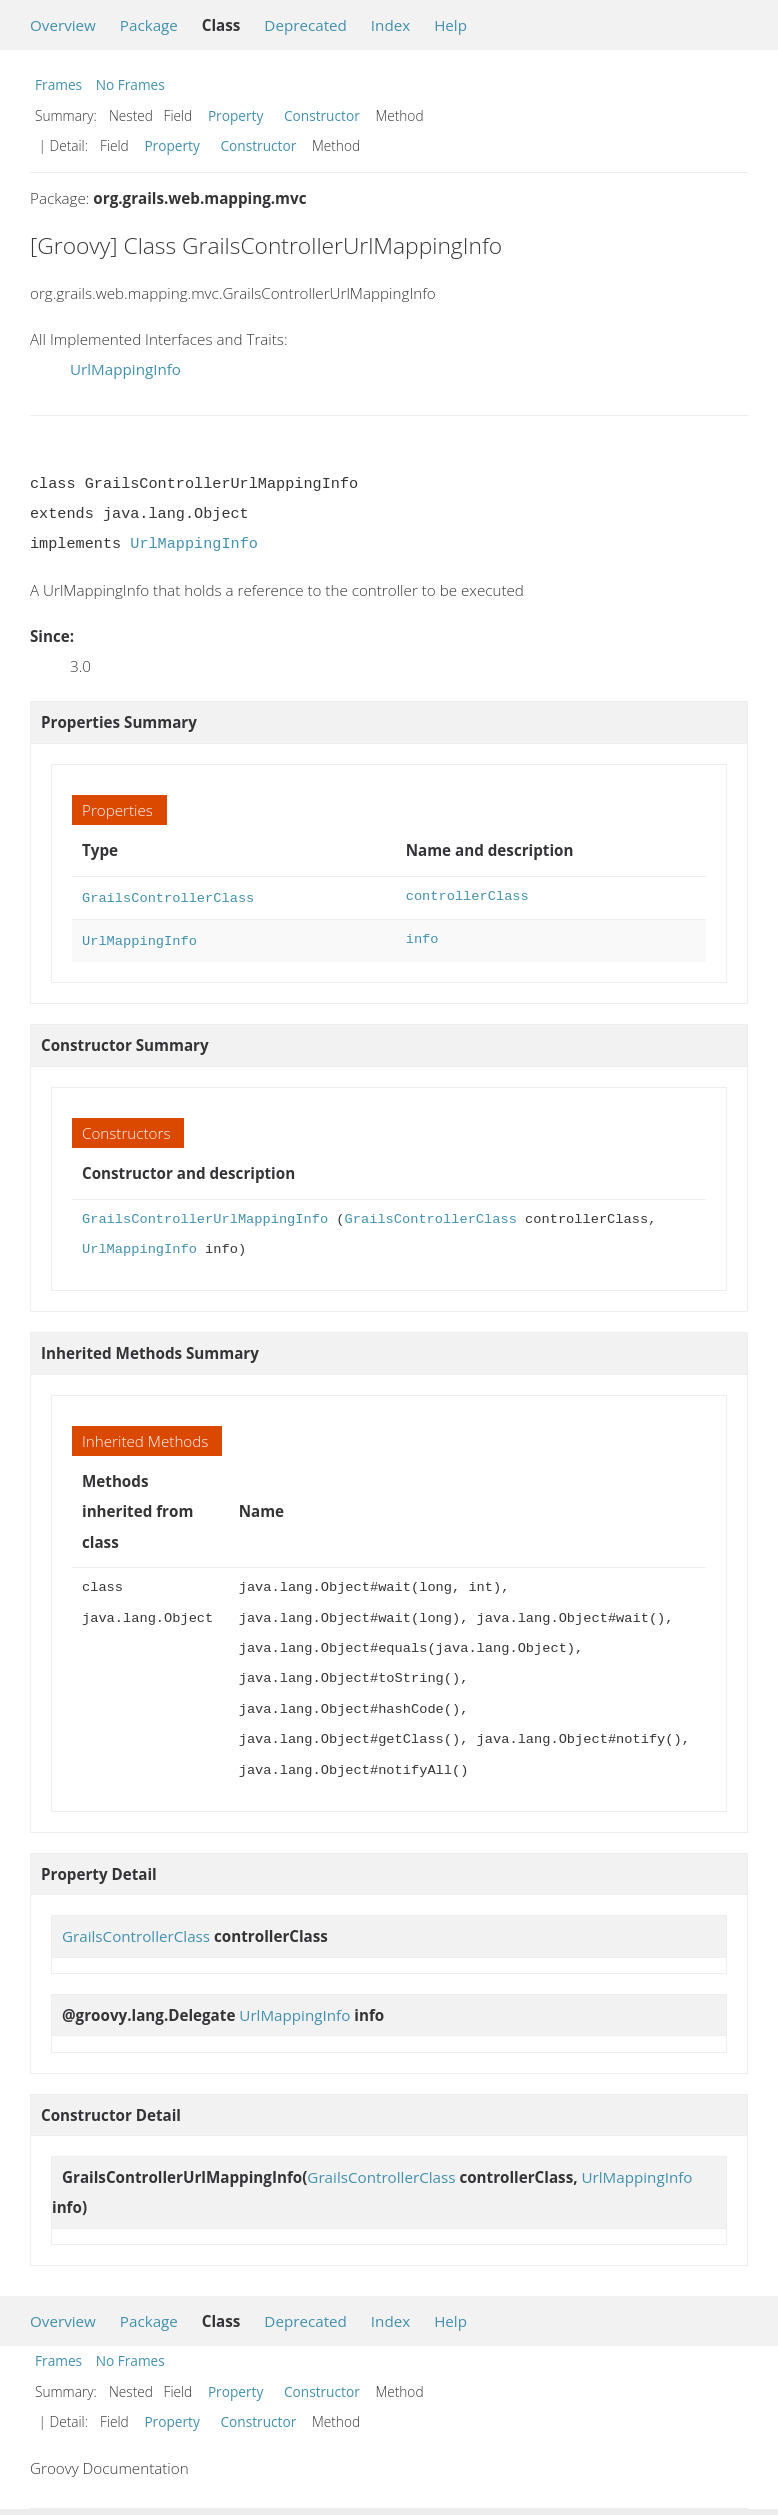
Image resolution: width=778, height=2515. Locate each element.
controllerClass (467, 896)
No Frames (130, 84)
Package (149, 25)
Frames (58, 84)
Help (450, 25)
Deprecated (305, 25)
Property (235, 115)
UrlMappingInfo (125, 369)
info (422, 937)
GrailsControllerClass (168, 896)
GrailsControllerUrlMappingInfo (205, 1215)
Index (390, 25)
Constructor (322, 115)
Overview (63, 25)
